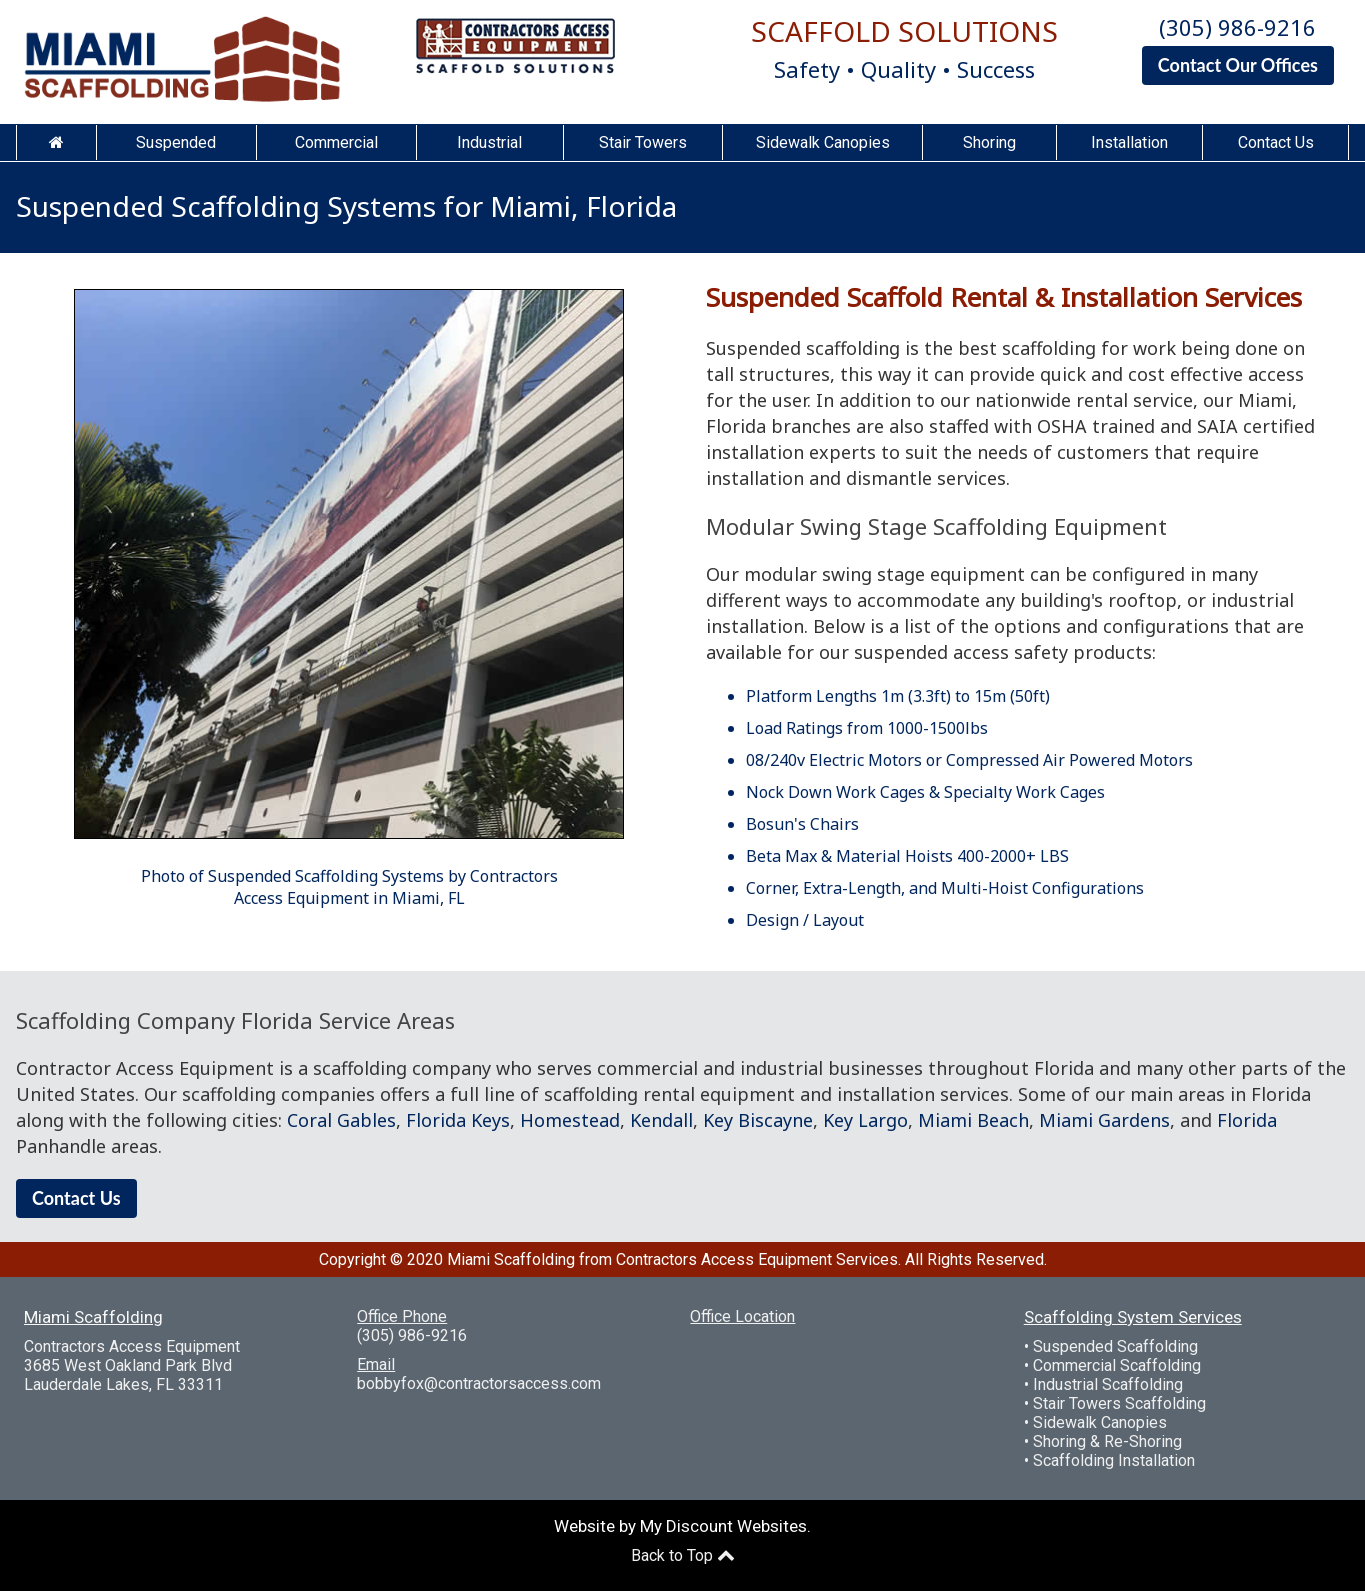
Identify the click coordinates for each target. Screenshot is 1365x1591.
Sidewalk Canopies (823, 142)
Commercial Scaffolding (1117, 1365)
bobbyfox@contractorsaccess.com (479, 1383)
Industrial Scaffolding (1108, 1384)
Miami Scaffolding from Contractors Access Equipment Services (672, 1259)
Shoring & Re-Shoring (1107, 1441)
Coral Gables (341, 1120)
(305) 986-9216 (1237, 27)
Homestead (570, 1120)
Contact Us (1276, 142)
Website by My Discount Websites (680, 1526)
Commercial (336, 142)
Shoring (989, 142)
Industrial (489, 142)
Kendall (661, 1120)
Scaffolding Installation (1114, 1460)
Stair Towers (643, 142)
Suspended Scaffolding (1115, 1346)
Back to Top (683, 1555)
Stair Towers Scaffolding (1119, 1403)
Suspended (176, 142)
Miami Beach (973, 1120)
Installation (1129, 142)
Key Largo (865, 1120)
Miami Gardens (1104, 1120)
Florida (1247, 1120)
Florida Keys (458, 1120)
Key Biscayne (758, 1120)
